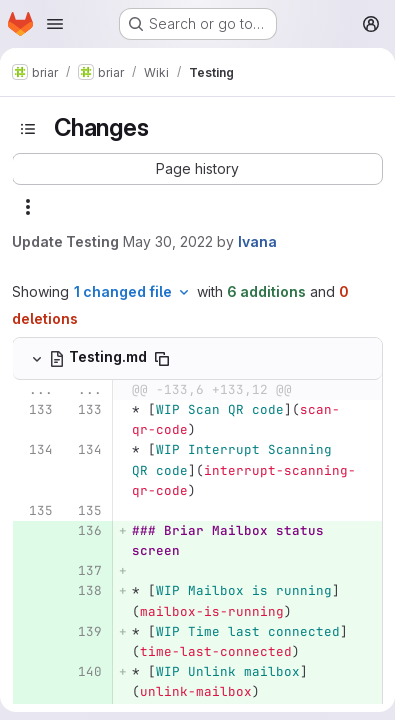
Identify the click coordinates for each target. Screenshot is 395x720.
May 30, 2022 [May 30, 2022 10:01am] (168, 241)
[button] (197, 169)
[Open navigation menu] (55, 24)
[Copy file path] (162, 359)
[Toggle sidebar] (28, 129)
